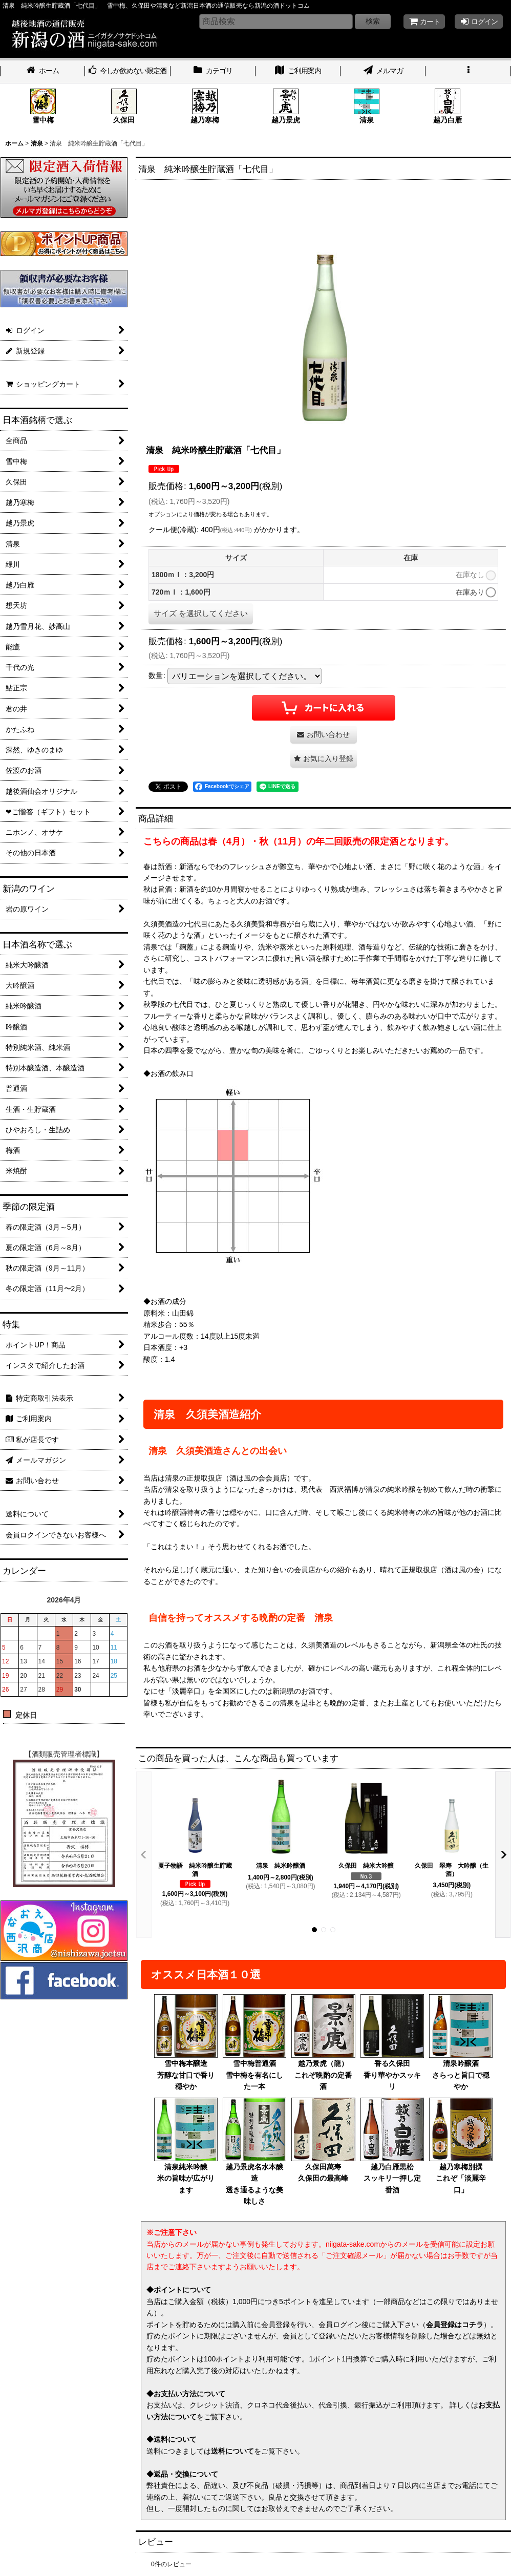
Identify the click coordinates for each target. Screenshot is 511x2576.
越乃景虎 (285, 106)
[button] (467, 71)
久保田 (124, 106)
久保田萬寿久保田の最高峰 (323, 2140)
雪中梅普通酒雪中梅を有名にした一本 (254, 2042)
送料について (232, 2451)
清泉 (366, 106)
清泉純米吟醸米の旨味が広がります (186, 2146)
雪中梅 (43, 106)
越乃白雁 (447, 106)
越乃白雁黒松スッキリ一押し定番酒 (392, 2146)
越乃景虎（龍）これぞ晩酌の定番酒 (323, 2042)
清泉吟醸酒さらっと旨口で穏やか (461, 2042)
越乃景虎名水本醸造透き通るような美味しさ (254, 2151)
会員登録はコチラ (454, 2324)
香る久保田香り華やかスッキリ (392, 2042)
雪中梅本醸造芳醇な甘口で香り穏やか (186, 2042)
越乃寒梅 (204, 106)
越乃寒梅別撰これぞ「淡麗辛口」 (461, 2146)
